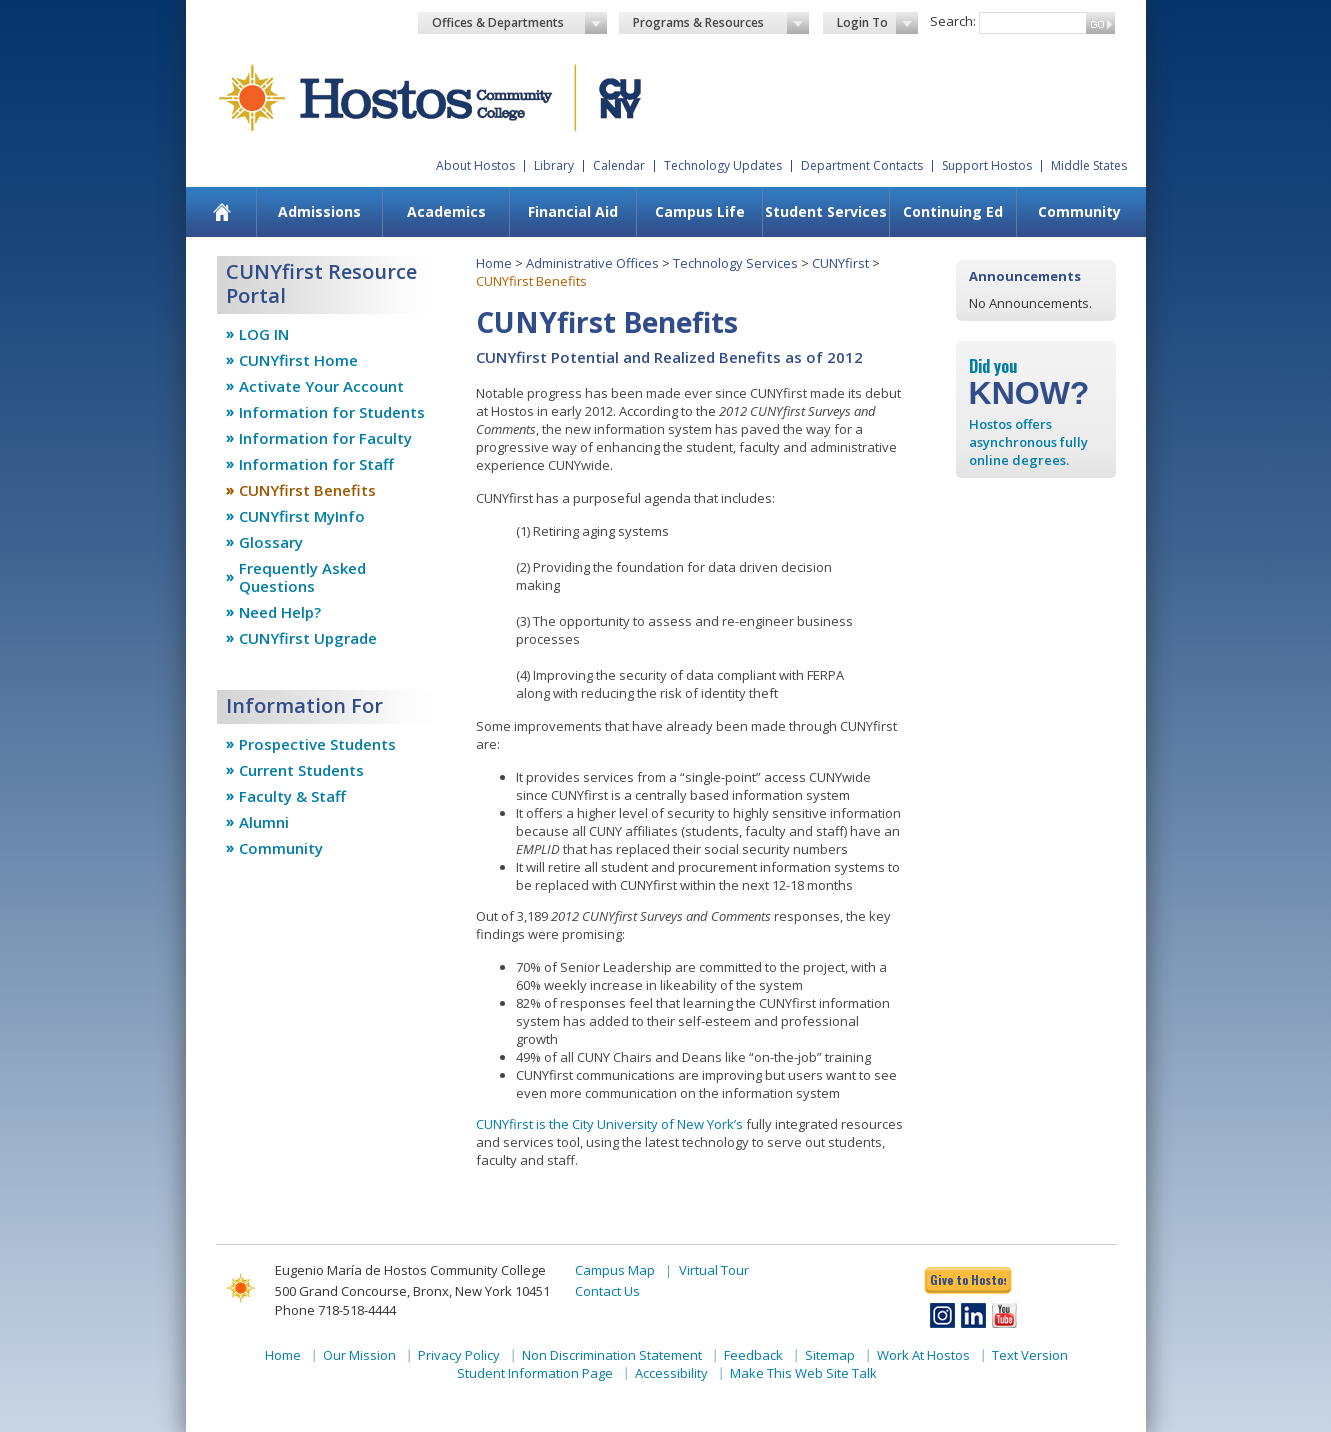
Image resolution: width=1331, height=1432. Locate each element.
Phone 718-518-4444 (335, 1310)
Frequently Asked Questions (302, 577)
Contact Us (607, 1291)
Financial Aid (573, 211)
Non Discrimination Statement (612, 1355)
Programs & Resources (721, 23)
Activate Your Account (321, 386)
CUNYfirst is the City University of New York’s (609, 1124)
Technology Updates (723, 165)
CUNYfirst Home (298, 360)
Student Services (826, 211)
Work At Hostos (923, 1355)
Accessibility (671, 1373)
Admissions (319, 211)
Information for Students (332, 412)
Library (554, 165)
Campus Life (700, 211)
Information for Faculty (325, 438)
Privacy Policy (459, 1355)
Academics (446, 211)
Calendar (619, 165)
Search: (953, 21)
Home (494, 263)
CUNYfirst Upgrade (308, 638)
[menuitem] (221, 212)
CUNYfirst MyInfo (302, 516)
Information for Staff (316, 464)
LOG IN (264, 334)
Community (1079, 211)
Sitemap (830, 1355)
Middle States (1089, 165)
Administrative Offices (592, 263)
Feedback (753, 1355)
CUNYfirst (840, 263)
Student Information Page (535, 1373)
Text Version (1030, 1355)
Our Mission (359, 1355)
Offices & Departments (520, 23)
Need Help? (280, 612)
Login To (877, 23)
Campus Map (615, 1270)
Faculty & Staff (292, 796)
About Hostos (475, 165)
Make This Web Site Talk (803, 1373)
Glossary (271, 542)
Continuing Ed (953, 211)
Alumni (264, 822)
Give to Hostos (968, 1279)
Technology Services (735, 263)
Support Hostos (987, 165)
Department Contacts (862, 165)
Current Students (301, 770)
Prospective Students (317, 744)
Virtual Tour (714, 1270)
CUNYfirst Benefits (307, 490)
